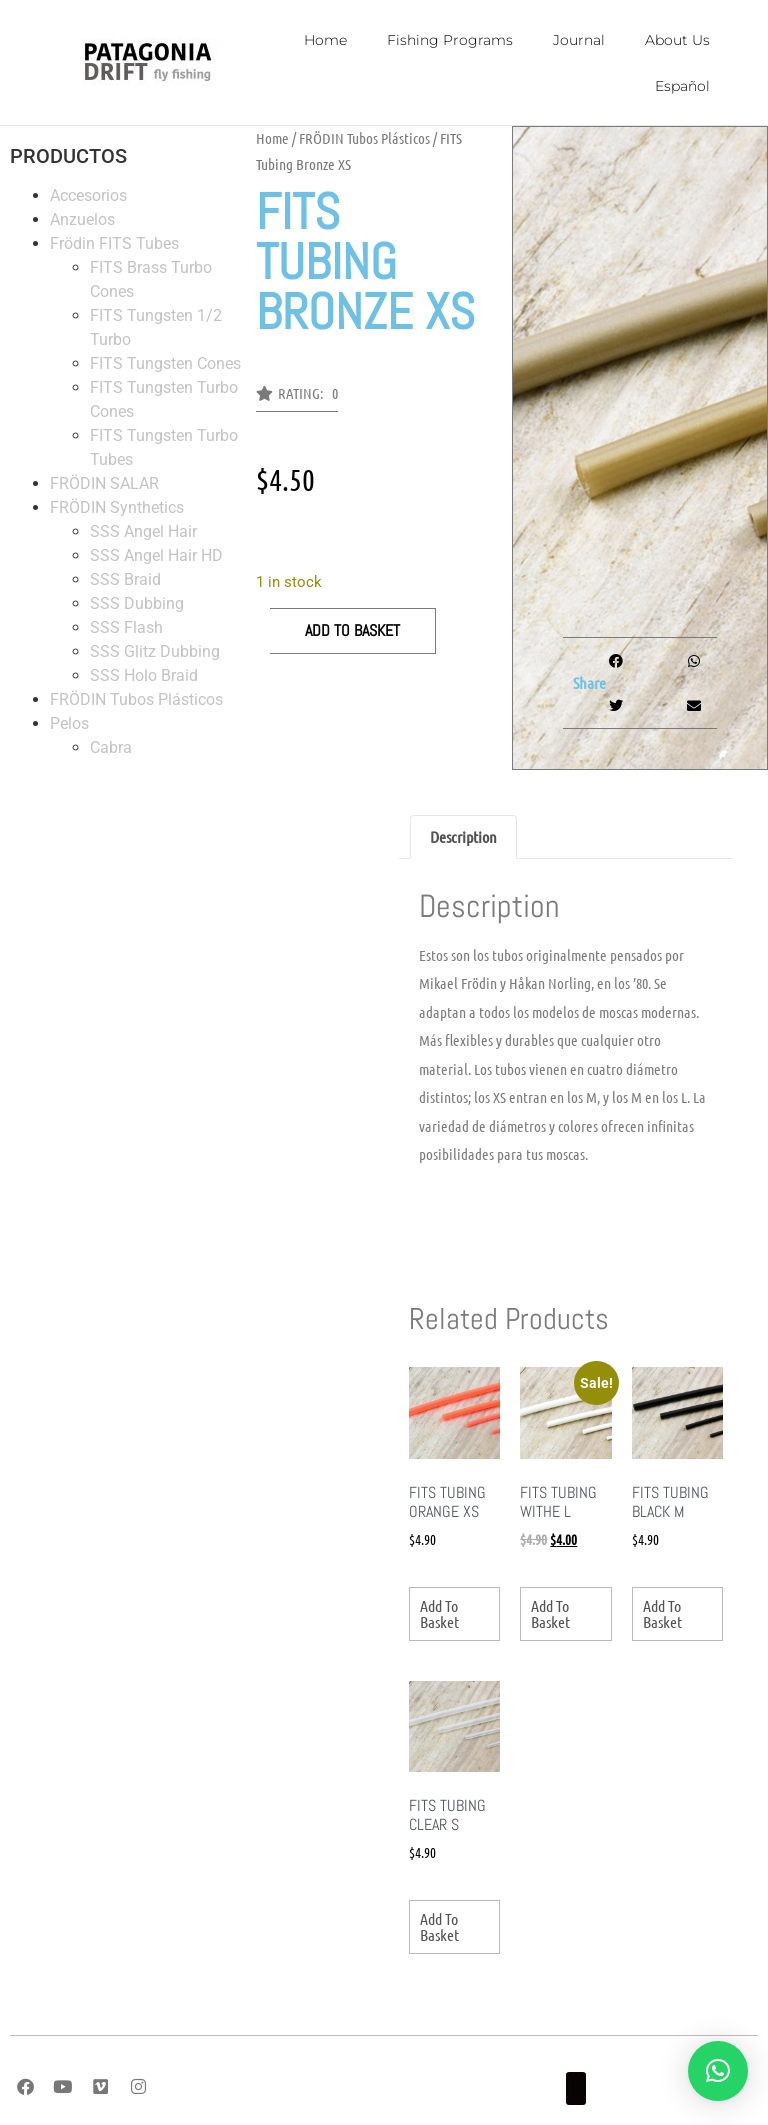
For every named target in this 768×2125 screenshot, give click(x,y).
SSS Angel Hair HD (156, 555)
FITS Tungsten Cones (165, 363)
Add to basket (352, 630)
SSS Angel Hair (143, 531)
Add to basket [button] (439, 1613)
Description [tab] (463, 836)
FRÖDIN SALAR (104, 483)
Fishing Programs (450, 40)
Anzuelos (82, 219)
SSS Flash (126, 627)
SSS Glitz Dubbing (155, 651)
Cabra (111, 747)
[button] (297, 399)
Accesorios (88, 195)
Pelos (69, 723)
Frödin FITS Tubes (114, 243)
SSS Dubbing (137, 603)
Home (325, 40)
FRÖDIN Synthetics (117, 507)
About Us (677, 40)
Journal (579, 40)
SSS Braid (125, 579)
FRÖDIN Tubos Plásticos (136, 699)
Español (682, 86)
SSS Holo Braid (144, 675)
